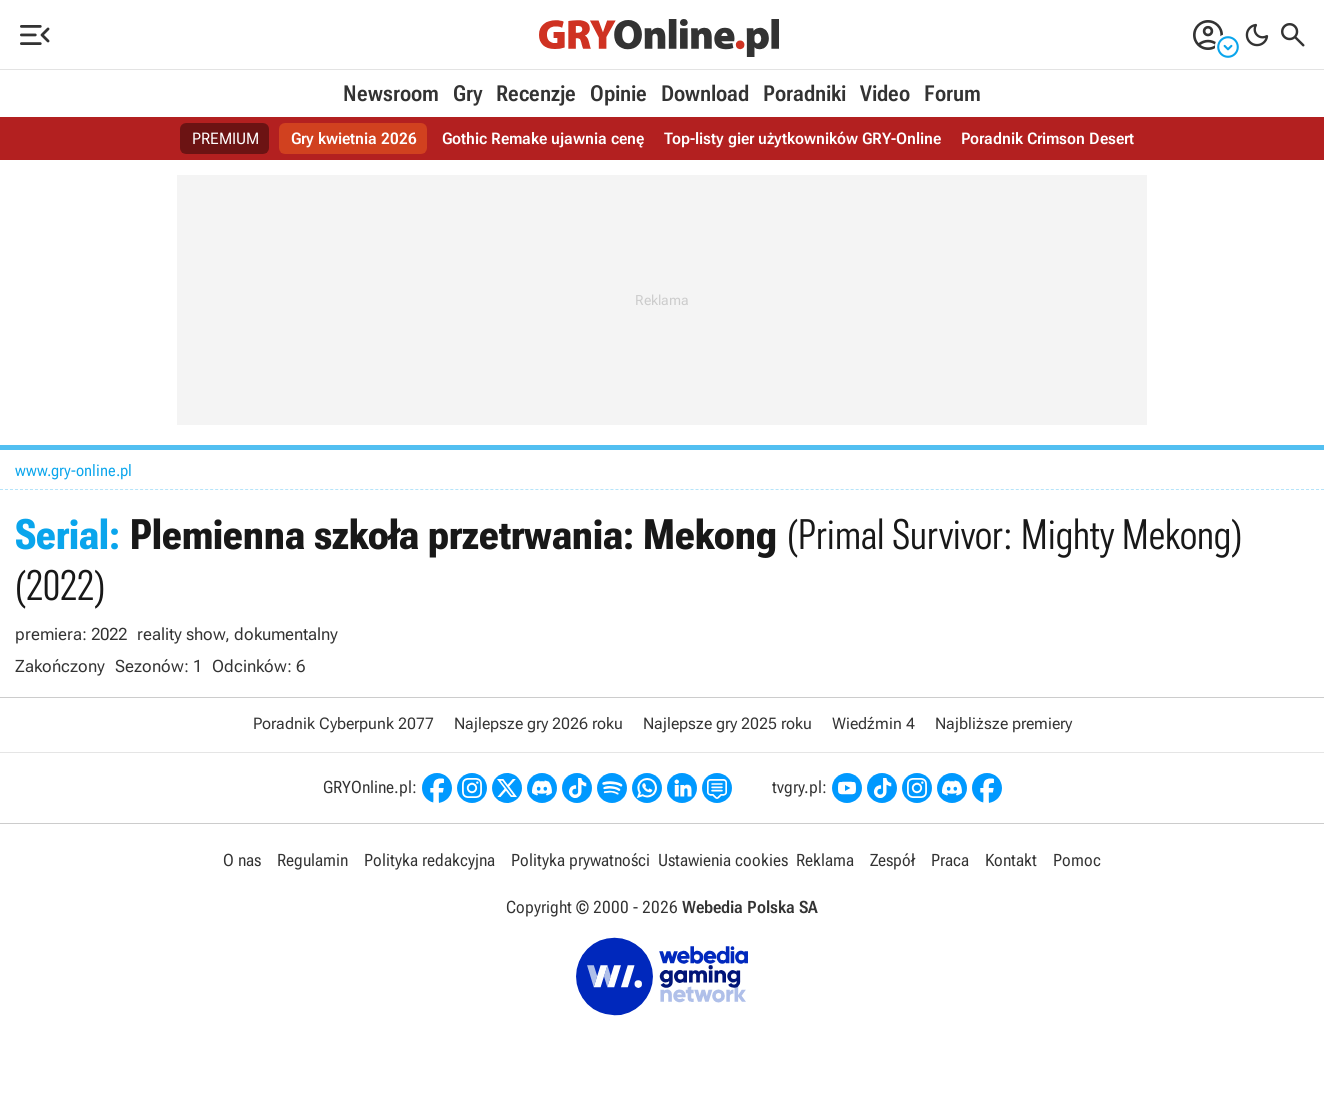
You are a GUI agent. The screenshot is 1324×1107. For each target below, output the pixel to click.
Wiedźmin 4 (873, 723)
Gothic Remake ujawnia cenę (543, 138)
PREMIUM (225, 138)
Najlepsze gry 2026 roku (538, 723)
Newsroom (391, 93)
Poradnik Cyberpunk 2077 (343, 723)
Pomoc (1077, 860)
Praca (950, 860)
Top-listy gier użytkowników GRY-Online (802, 138)
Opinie (618, 93)
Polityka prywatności (580, 860)
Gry (467, 93)
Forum (952, 93)
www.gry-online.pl (73, 470)
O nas (242, 860)
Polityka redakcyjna (429, 860)
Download (705, 93)
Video (885, 93)
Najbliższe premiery (1003, 723)
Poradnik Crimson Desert (1047, 138)
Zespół (892, 860)
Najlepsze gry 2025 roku (727, 723)
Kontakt (1011, 860)
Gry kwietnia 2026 (354, 138)
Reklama (825, 860)
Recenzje (536, 93)
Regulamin (312, 860)
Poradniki (804, 93)
